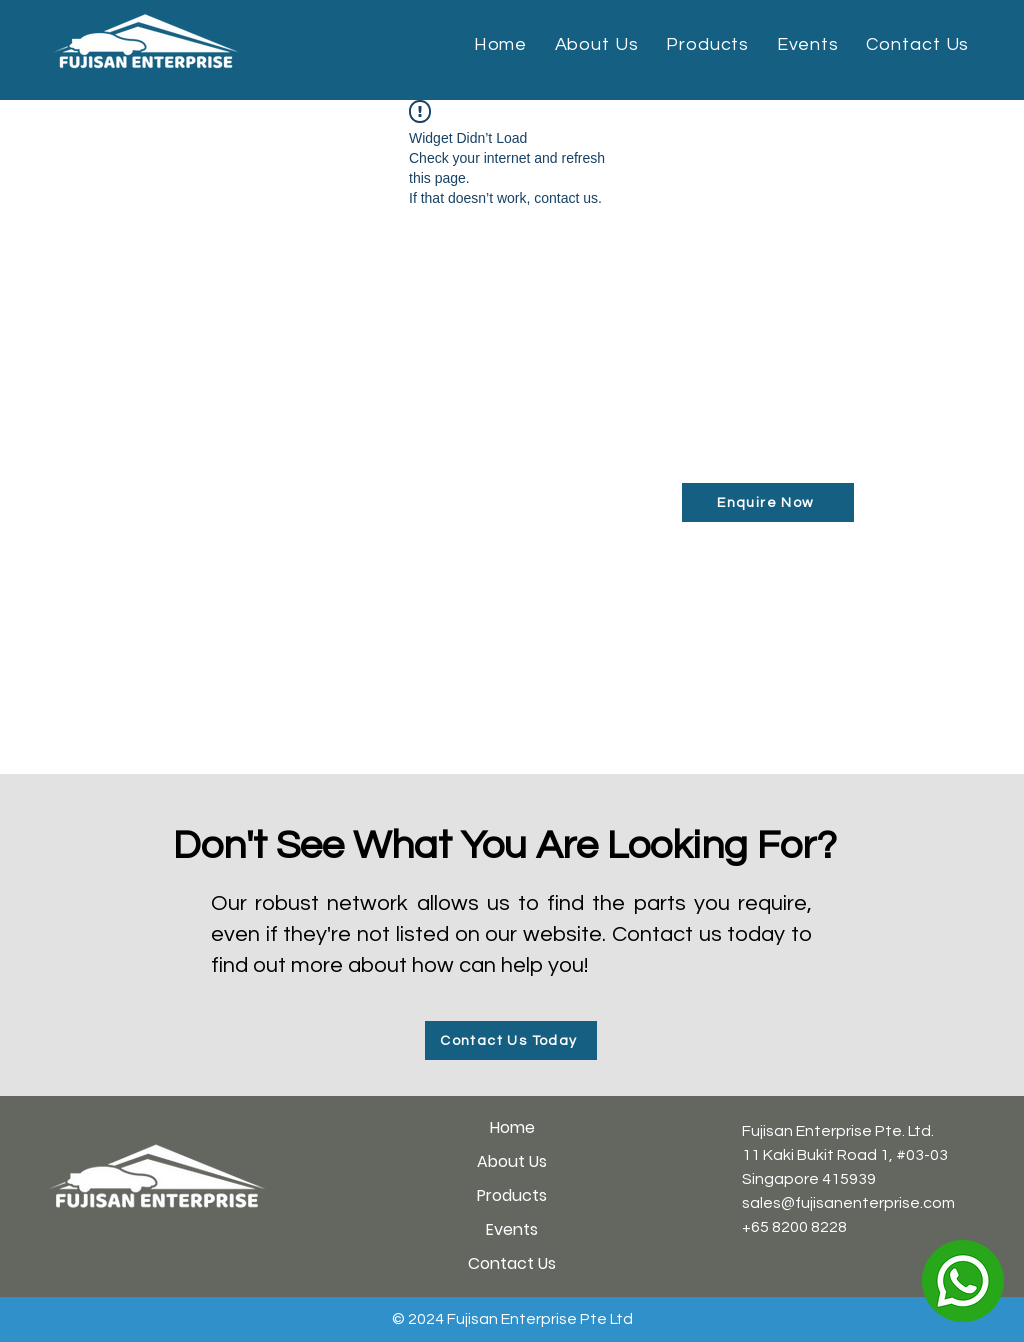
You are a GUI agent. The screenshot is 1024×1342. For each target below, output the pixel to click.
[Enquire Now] (768, 502)
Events (512, 1229)
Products (512, 1195)
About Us (512, 1161)
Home (512, 1127)
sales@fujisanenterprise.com (848, 1203)
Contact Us (512, 1263)
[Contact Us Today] (511, 1040)
